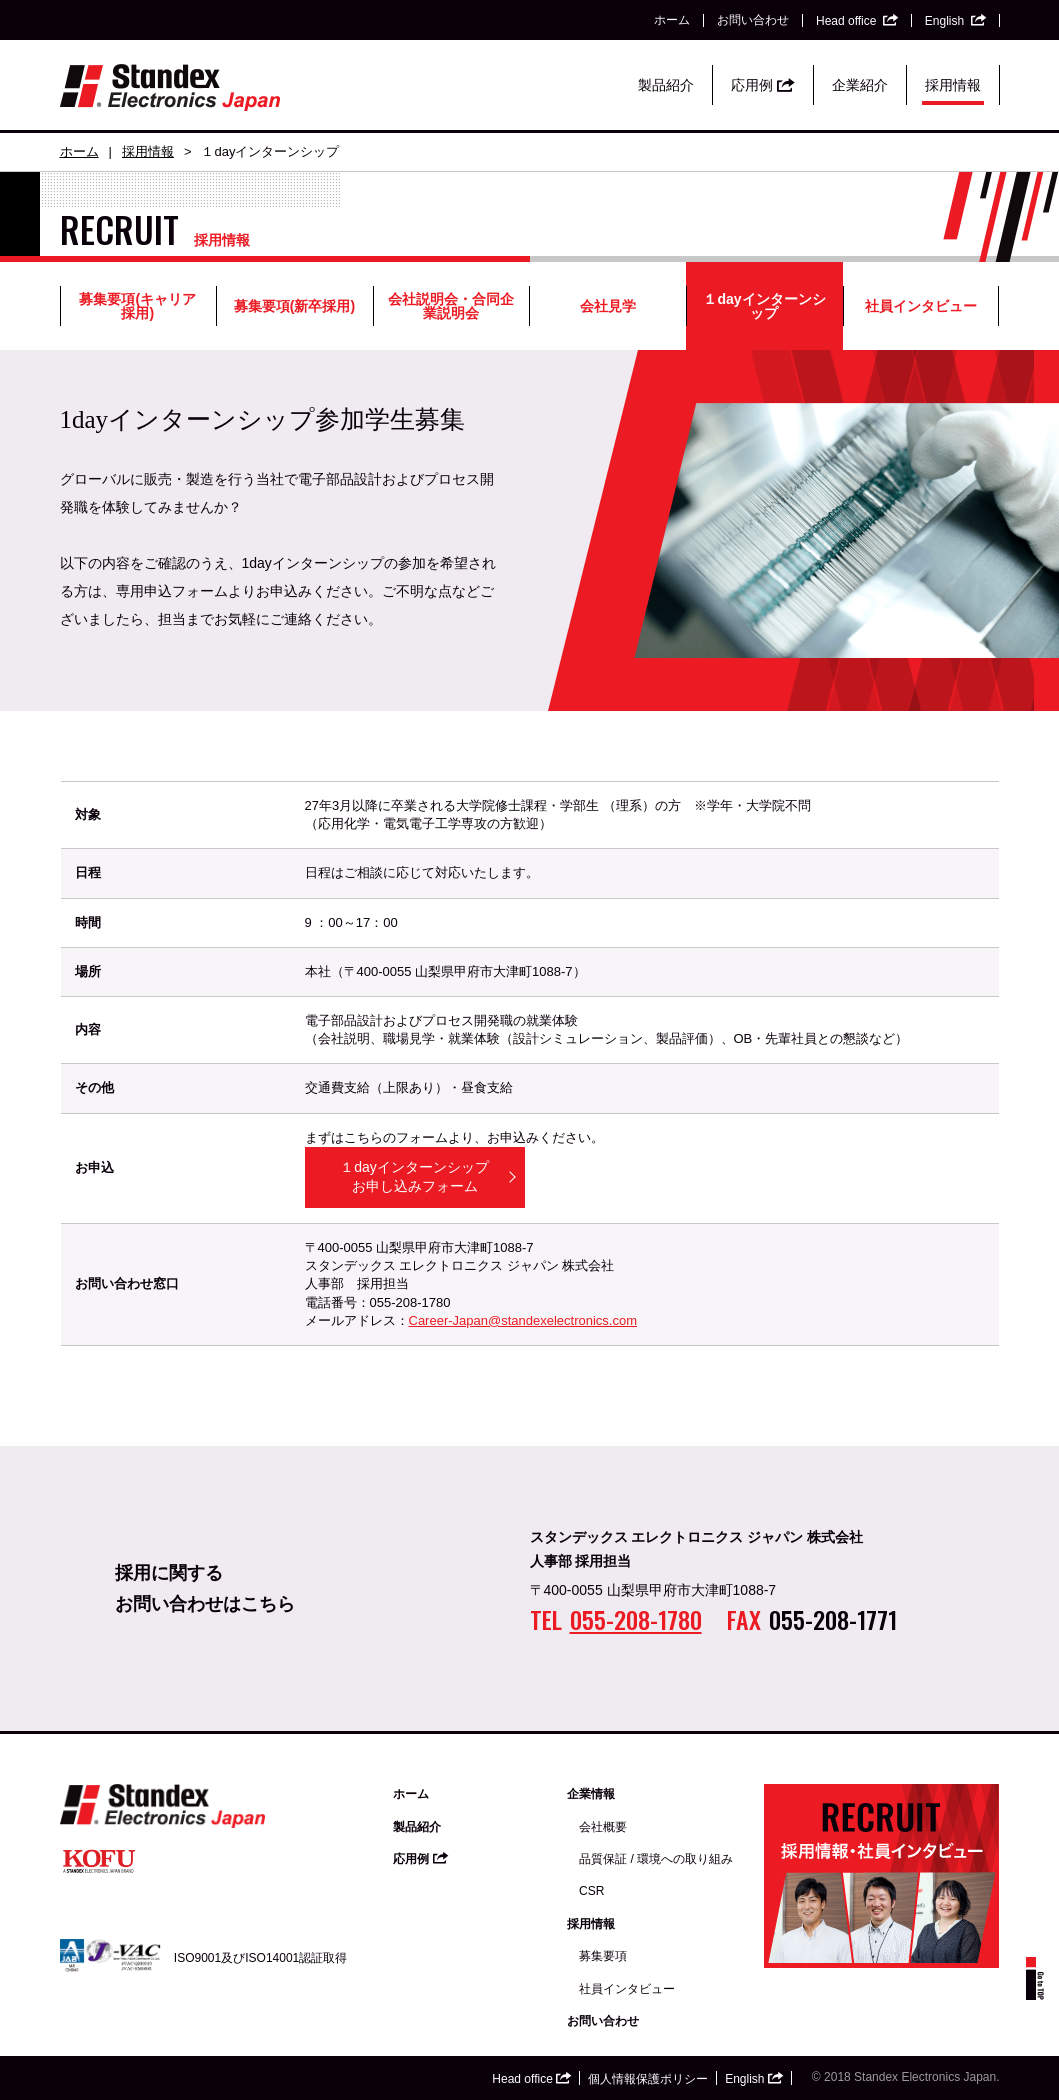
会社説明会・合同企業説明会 (451, 306)
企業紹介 (860, 85)
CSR (591, 1891)
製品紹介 (666, 85)
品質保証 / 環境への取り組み (656, 1859)
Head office (857, 20)
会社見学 (608, 306)
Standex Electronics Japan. (926, 2077)
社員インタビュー (921, 306)
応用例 (763, 85)
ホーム (672, 20)
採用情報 (953, 85)
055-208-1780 (636, 1619)
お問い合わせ (753, 20)
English (955, 20)
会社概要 (603, 1827)
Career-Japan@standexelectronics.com (523, 1320)
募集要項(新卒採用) (294, 306)
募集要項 (603, 1956)
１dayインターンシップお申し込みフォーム (414, 1177)
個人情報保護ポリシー (648, 2079)
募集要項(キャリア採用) (137, 306)
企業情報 (591, 1794)
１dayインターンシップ (764, 306)
